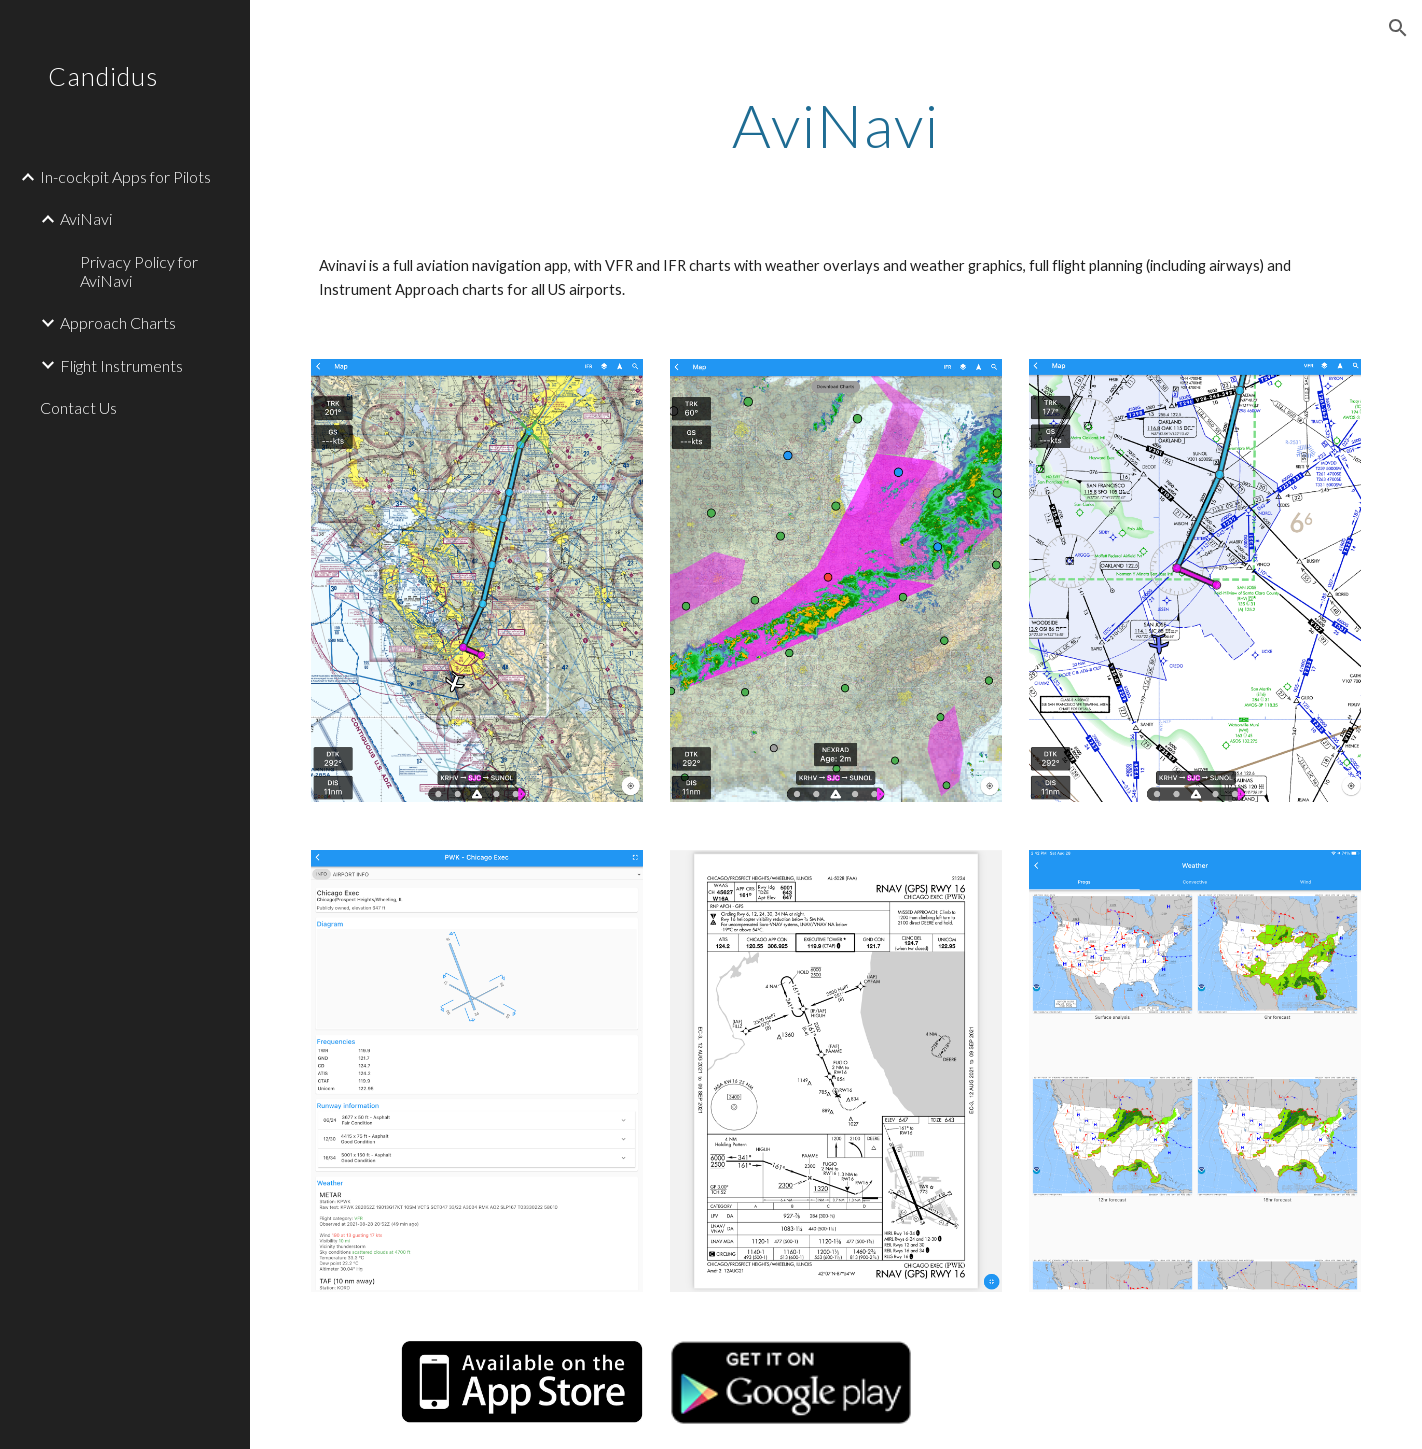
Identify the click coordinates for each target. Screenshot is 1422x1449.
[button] (1398, 28)
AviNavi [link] (86, 218)
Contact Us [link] (78, 407)
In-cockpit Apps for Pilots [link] (125, 176)
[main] (836, 125)
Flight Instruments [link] (121, 365)
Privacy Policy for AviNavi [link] (139, 271)
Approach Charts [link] (118, 322)
